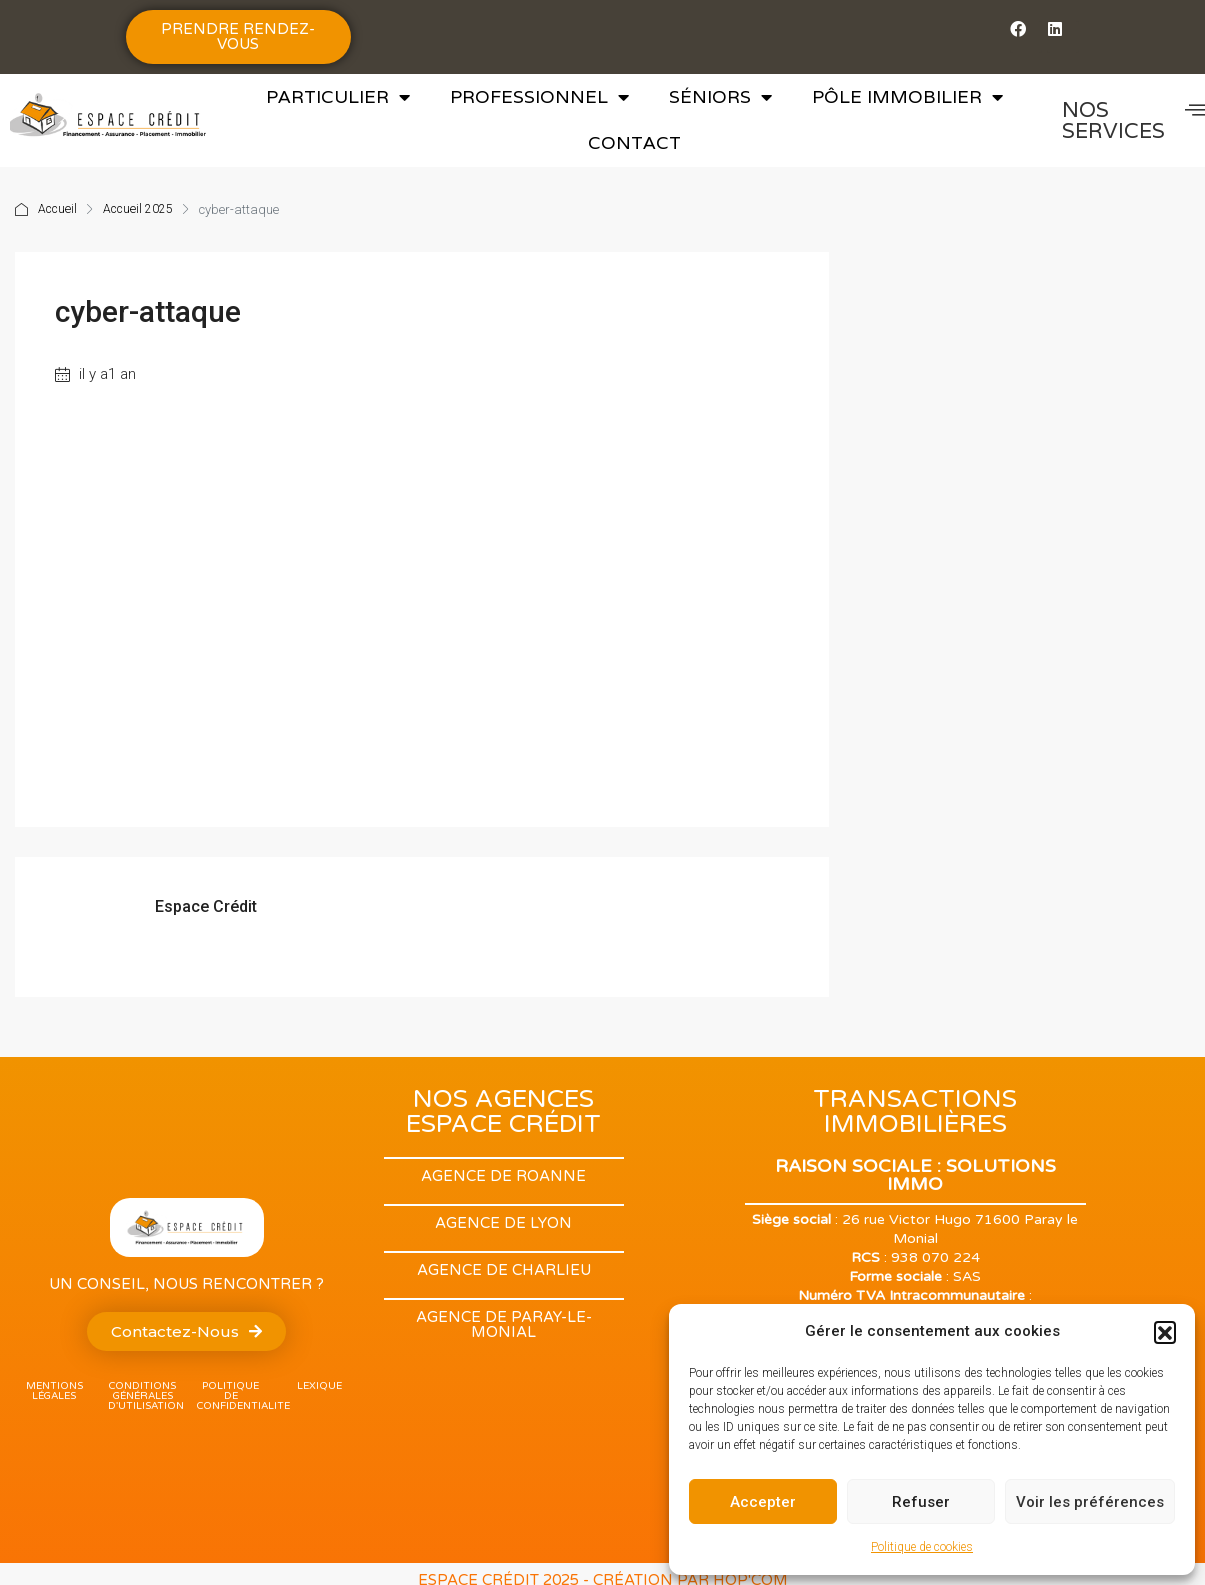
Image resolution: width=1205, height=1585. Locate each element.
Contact (634, 142)
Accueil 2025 (138, 209)
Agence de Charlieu (504, 1270)
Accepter (763, 1502)
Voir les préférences (1090, 1502)
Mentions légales (54, 1391)
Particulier (338, 97)
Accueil (57, 209)
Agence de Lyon (503, 1223)
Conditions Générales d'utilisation (146, 1396)
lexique (319, 1386)
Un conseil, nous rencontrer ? (186, 1284)
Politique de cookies (922, 1547)
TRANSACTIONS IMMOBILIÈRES (915, 1111)
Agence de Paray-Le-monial (504, 1324)
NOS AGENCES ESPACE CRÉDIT (503, 1111)
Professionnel (539, 97)
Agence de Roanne (503, 1176)
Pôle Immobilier (907, 97)
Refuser (921, 1502)
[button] (1165, 1332)
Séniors (720, 97)
